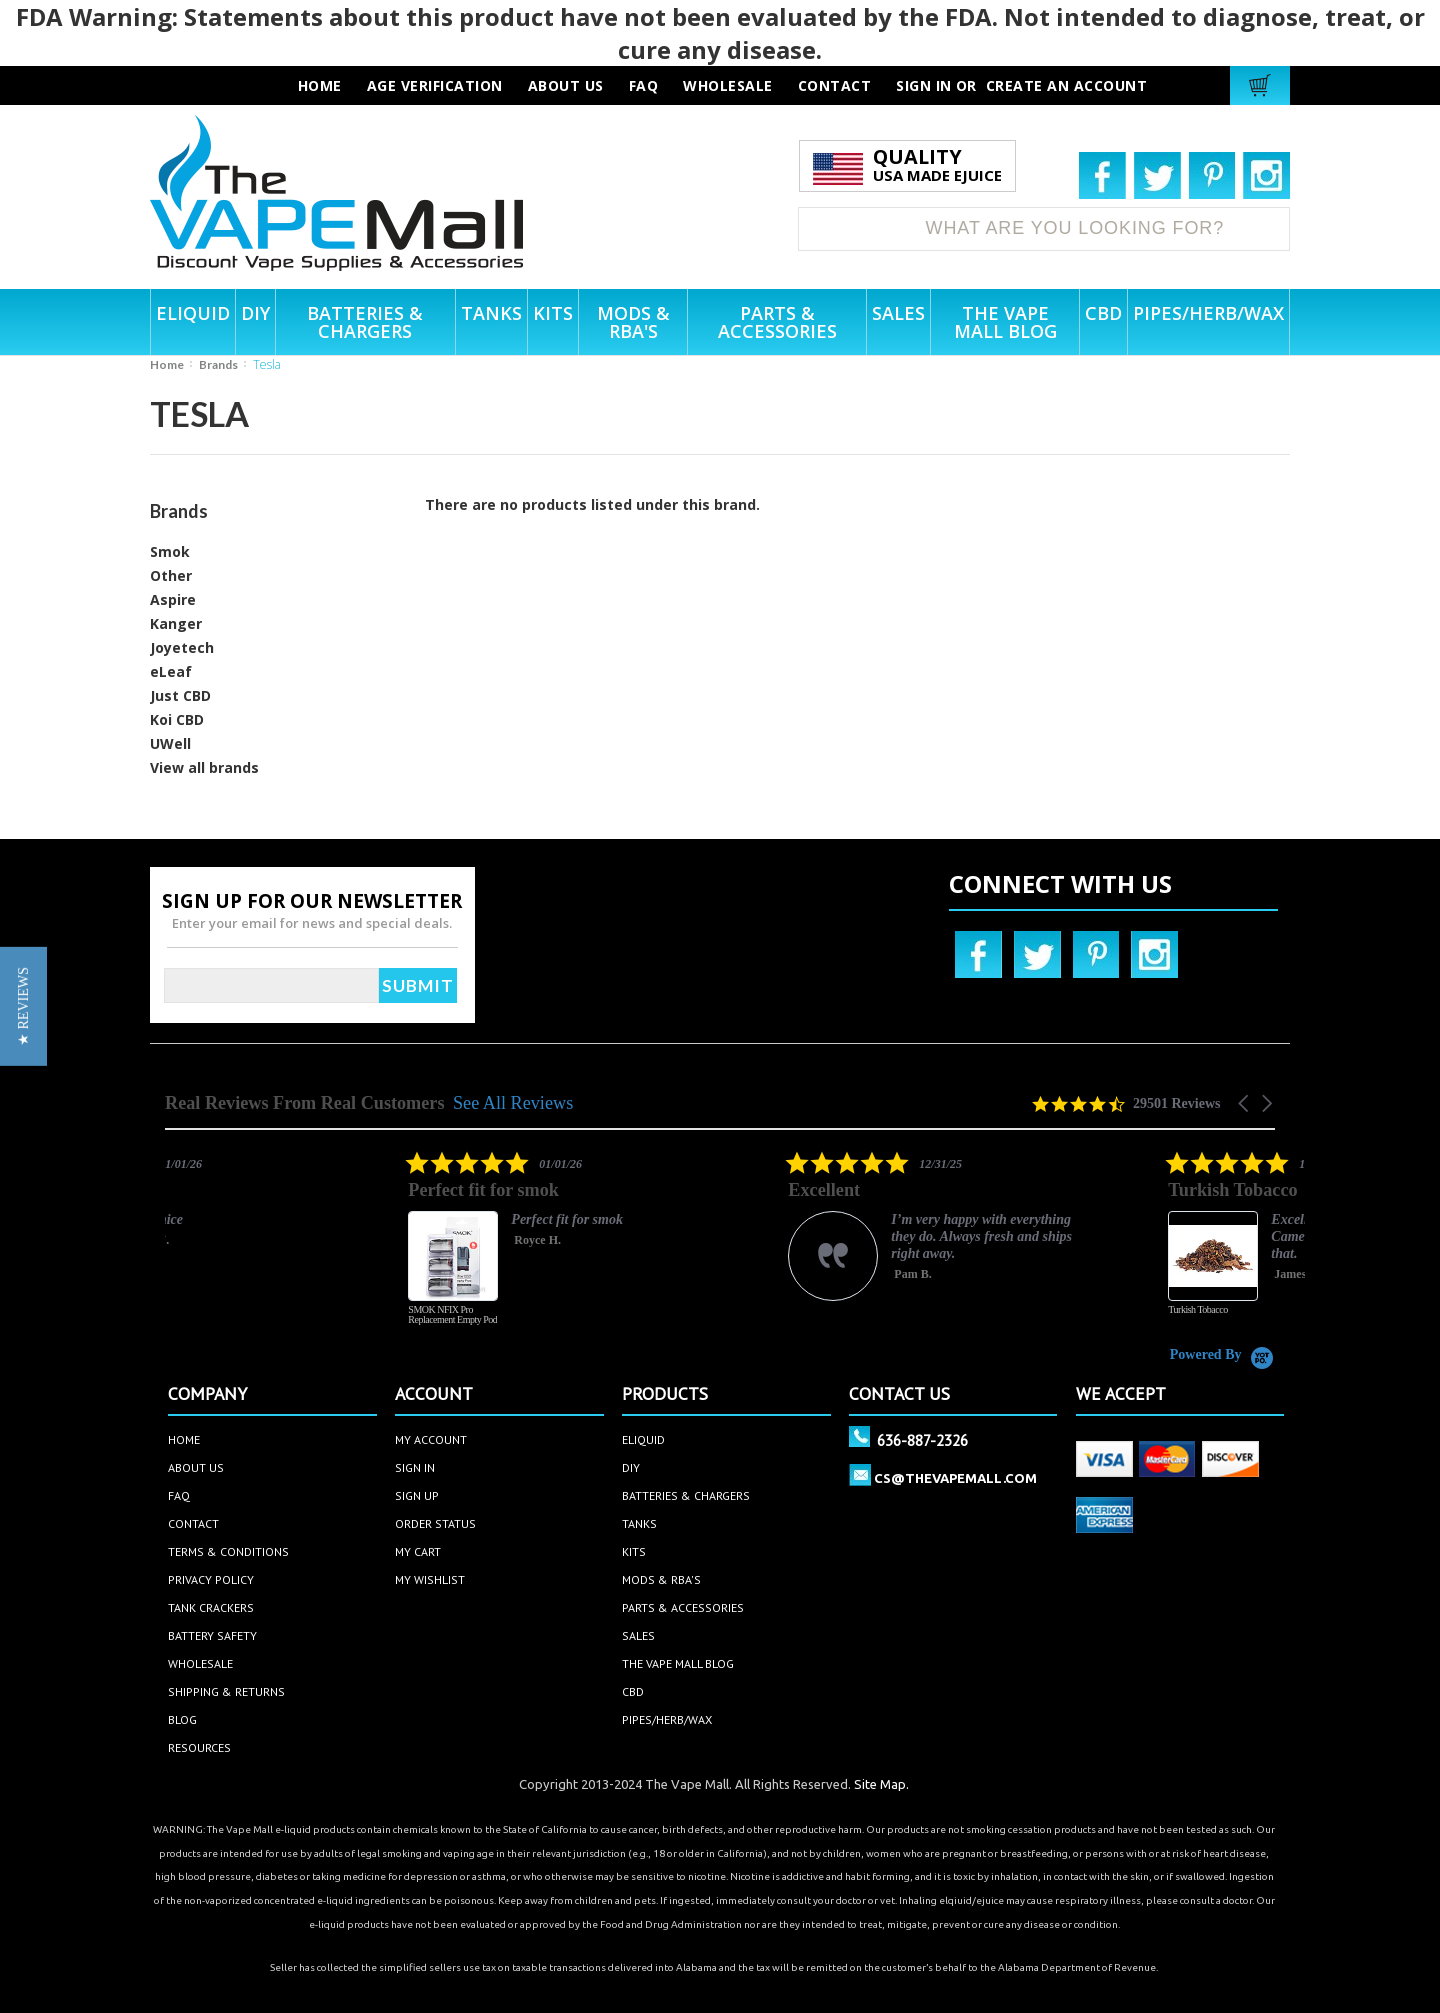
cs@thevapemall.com (955, 1478)
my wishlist (430, 1579)
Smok (170, 551)
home (184, 1439)
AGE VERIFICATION (435, 85)
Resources (199, 1747)
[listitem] (454, 1248)
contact (835, 85)
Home (167, 364)
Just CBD (180, 695)
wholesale (728, 85)
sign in (415, 1467)
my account (431, 1439)
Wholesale (200, 1663)
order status (435, 1523)
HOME (320, 85)
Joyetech (182, 647)
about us (566, 85)
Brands (218, 364)
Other (171, 575)
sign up (417, 1495)
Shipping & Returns (226, 1691)
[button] (1245, 1103)
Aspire (173, 599)
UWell (170, 743)
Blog (182, 1719)
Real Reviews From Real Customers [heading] (304, 1103)
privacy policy (211, 1579)
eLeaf (171, 671)
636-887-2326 (922, 1440)
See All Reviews (513, 1103)
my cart (418, 1551)
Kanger (176, 623)
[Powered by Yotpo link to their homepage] (1222, 1354)
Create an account (1067, 85)
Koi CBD (177, 719)
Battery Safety (212, 1635)
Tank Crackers (211, 1607)
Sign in (924, 85)
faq (644, 85)
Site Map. (881, 1784)
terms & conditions (228, 1551)
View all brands (204, 767)
